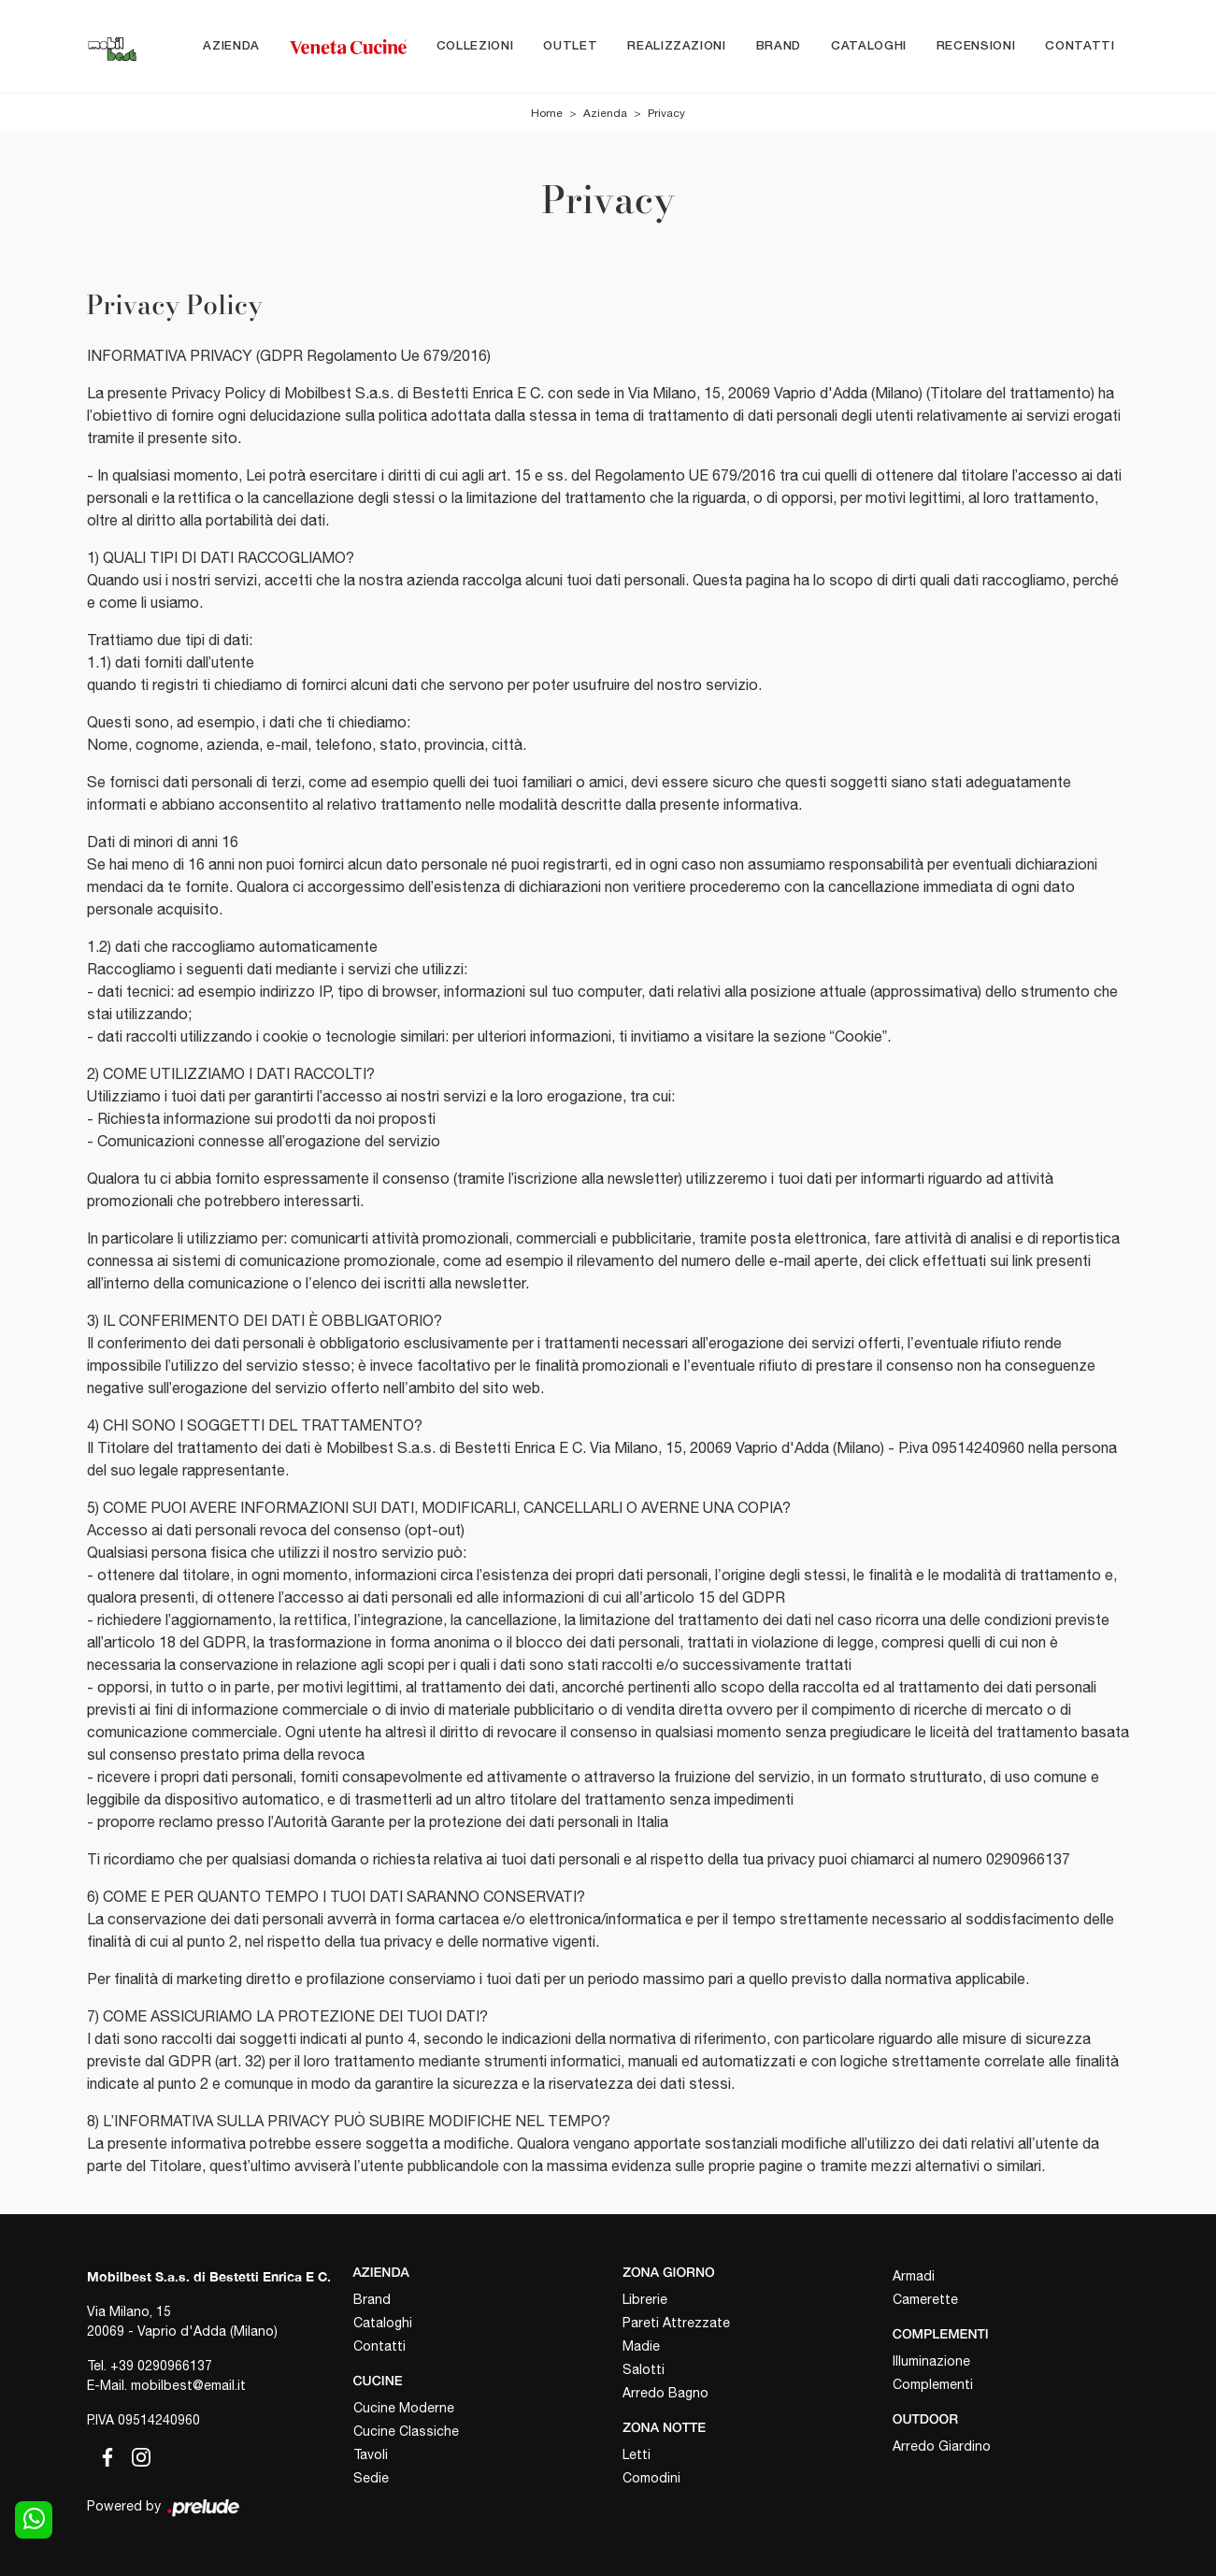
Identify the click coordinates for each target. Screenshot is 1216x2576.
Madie (641, 2346)
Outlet (570, 46)
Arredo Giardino (942, 2446)
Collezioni (475, 46)
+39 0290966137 (161, 2365)
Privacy (666, 114)
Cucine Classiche (406, 2431)
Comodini (651, 2477)
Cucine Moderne (403, 2407)
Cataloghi (869, 46)
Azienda (231, 46)
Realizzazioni (676, 46)
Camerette (925, 2299)
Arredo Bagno (665, 2392)
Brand (778, 46)
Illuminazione (931, 2360)
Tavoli (370, 2454)
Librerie (644, 2299)
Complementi (933, 2384)
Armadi (914, 2275)
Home (547, 114)
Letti (636, 2454)
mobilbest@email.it (188, 2385)
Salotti (643, 2369)
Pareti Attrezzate (676, 2322)
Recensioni (976, 46)
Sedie (371, 2477)
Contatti (1079, 46)
